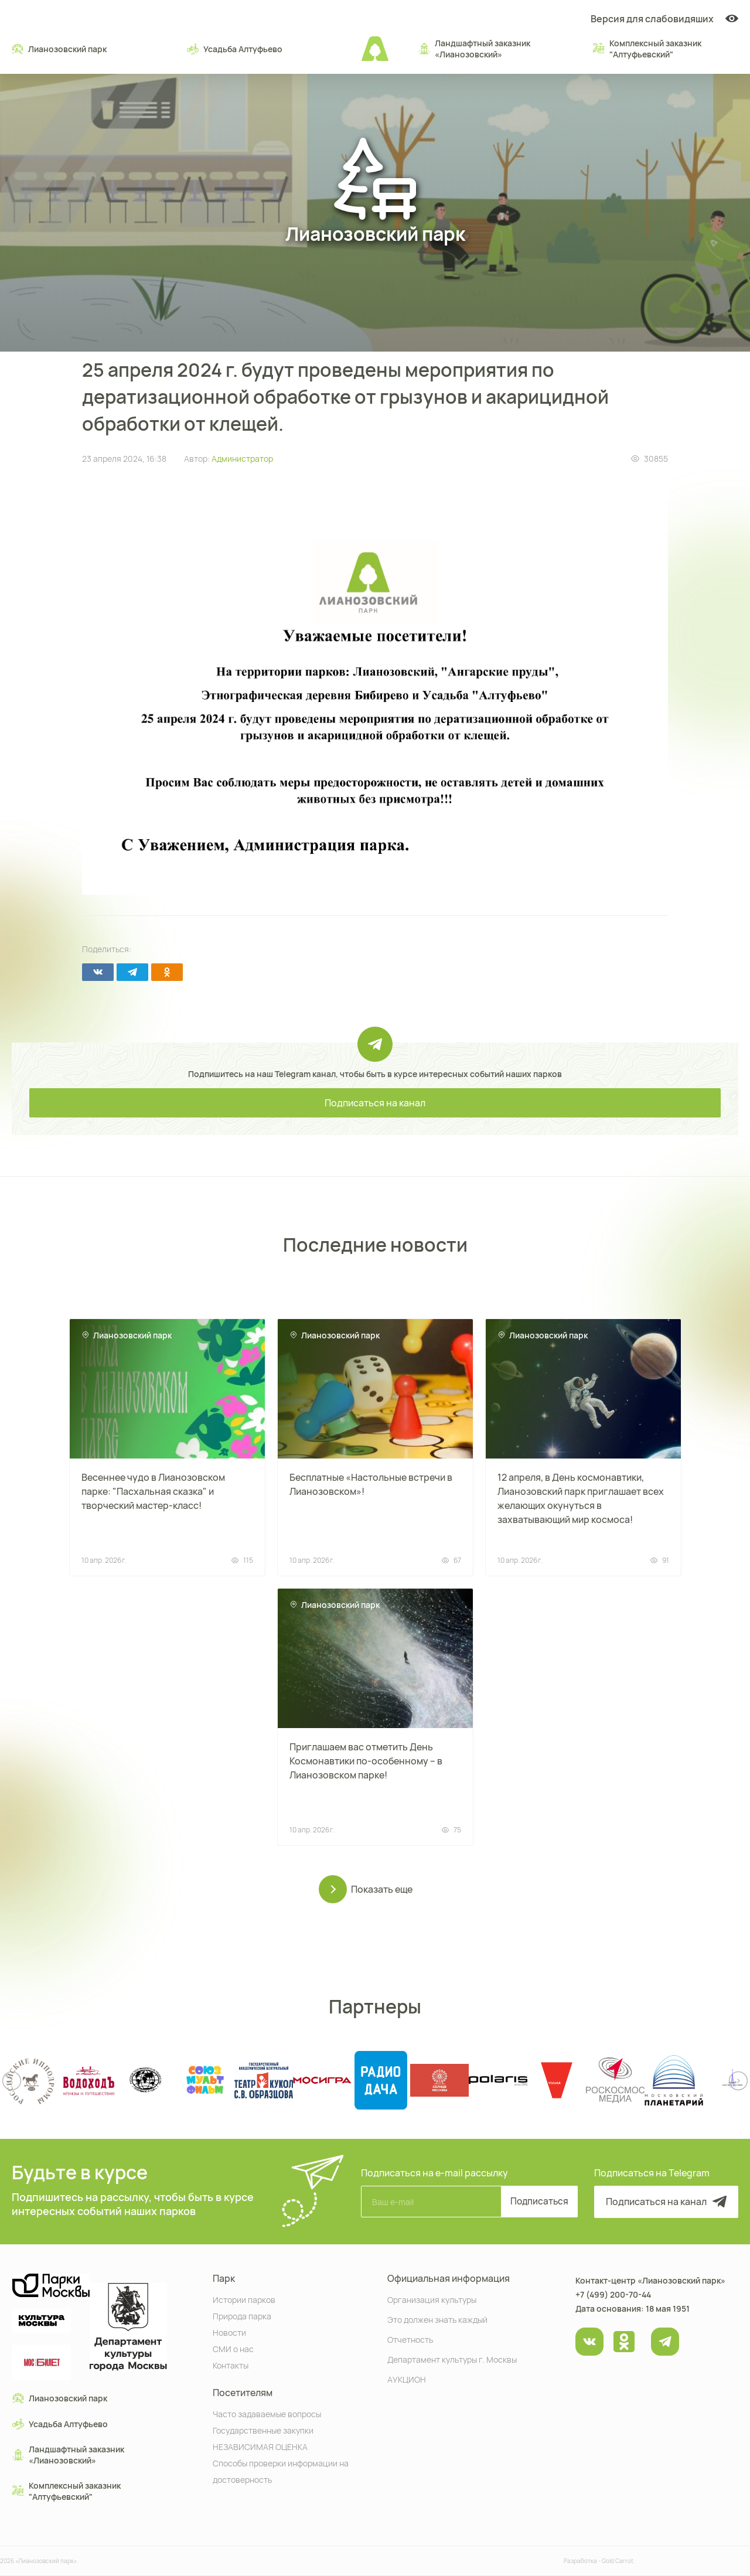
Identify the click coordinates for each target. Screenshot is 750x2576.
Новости (229, 2332)
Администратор (242, 458)
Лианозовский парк (59, 48)
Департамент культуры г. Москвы (452, 2359)
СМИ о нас (233, 2348)
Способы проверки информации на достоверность (281, 2471)
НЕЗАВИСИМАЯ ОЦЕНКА (260, 2446)
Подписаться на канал (375, 1102)
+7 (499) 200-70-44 (613, 2294)
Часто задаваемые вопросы (267, 2413)
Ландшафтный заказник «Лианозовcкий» (474, 49)
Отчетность (410, 2339)
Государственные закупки (263, 2430)
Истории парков (244, 2299)
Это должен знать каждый (437, 2319)
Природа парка (242, 2316)
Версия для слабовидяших (664, 18)
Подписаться (536, 2201)
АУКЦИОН (406, 2379)
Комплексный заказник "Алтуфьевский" (647, 49)
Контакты (230, 2365)
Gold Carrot (617, 2561)
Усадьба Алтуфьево (234, 48)
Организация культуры (431, 2299)
